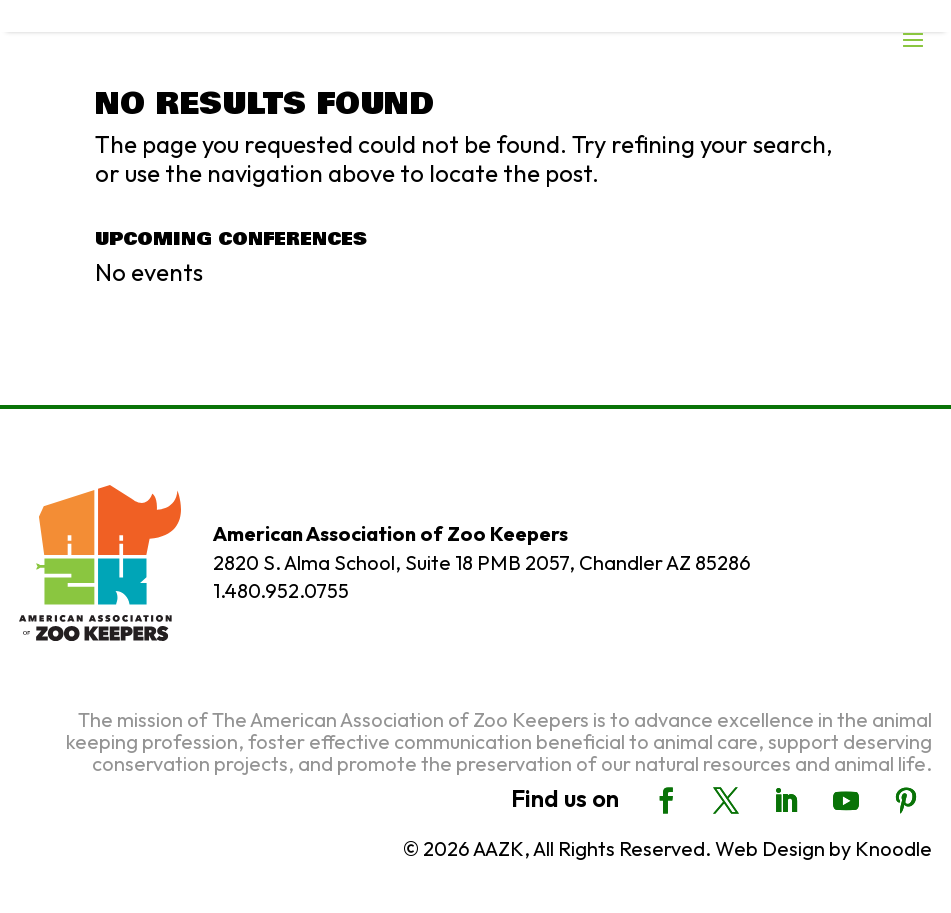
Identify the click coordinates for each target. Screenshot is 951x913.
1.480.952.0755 (281, 590)
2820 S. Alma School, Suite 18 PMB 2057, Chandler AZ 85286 (482, 562)
